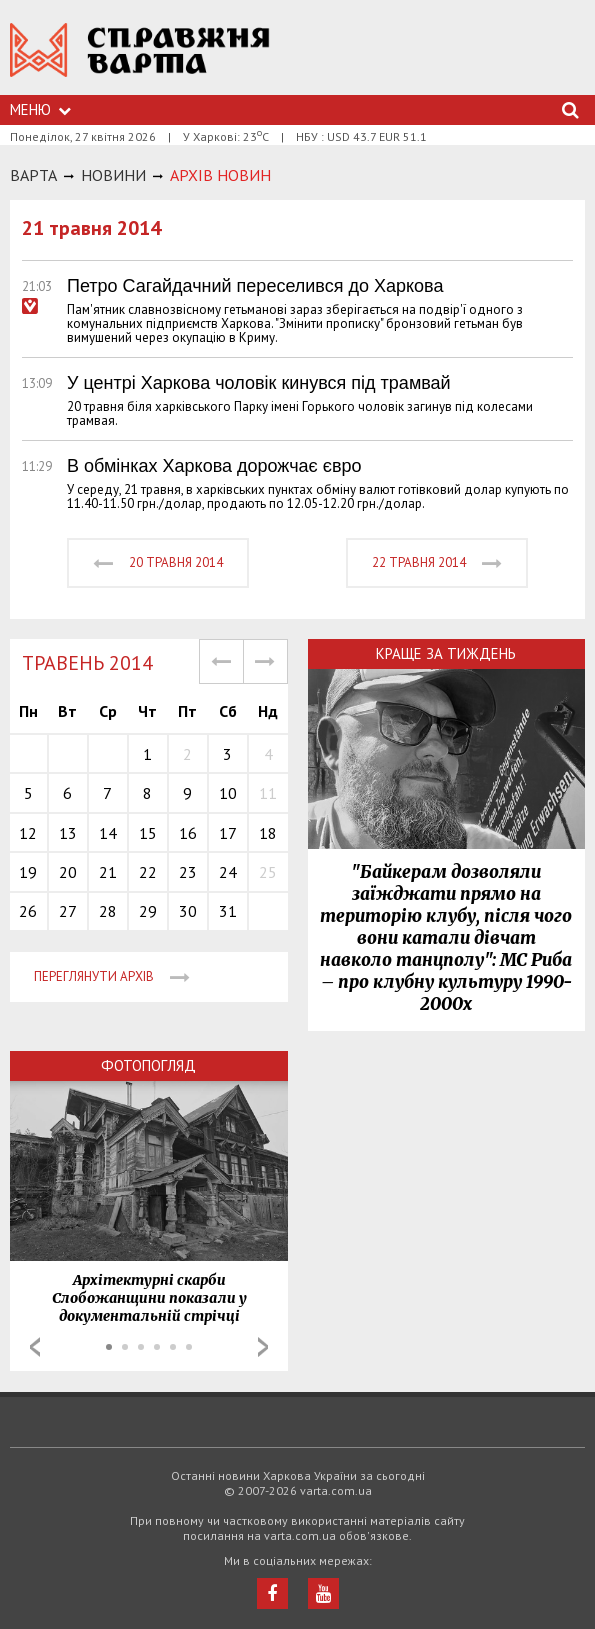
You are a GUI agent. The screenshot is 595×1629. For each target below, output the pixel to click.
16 (188, 833)
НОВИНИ (113, 175)
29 (148, 911)
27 (68, 911)
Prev (35, 1347)
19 (28, 872)
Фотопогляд (148, 1065)
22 (148, 872)
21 (108, 872)
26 (28, 911)
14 (108, 833)
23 (188, 872)
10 (228, 793)
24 (228, 872)
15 (148, 833)
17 (228, 833)
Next (263, 1347)
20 (68, 872)
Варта (33, 175)
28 (108, 911)
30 (188, 911)
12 (28, 833)
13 (68, 833)
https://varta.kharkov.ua (140, 60)
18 (268, 833)
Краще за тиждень (446, 653)
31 (228, 911)
